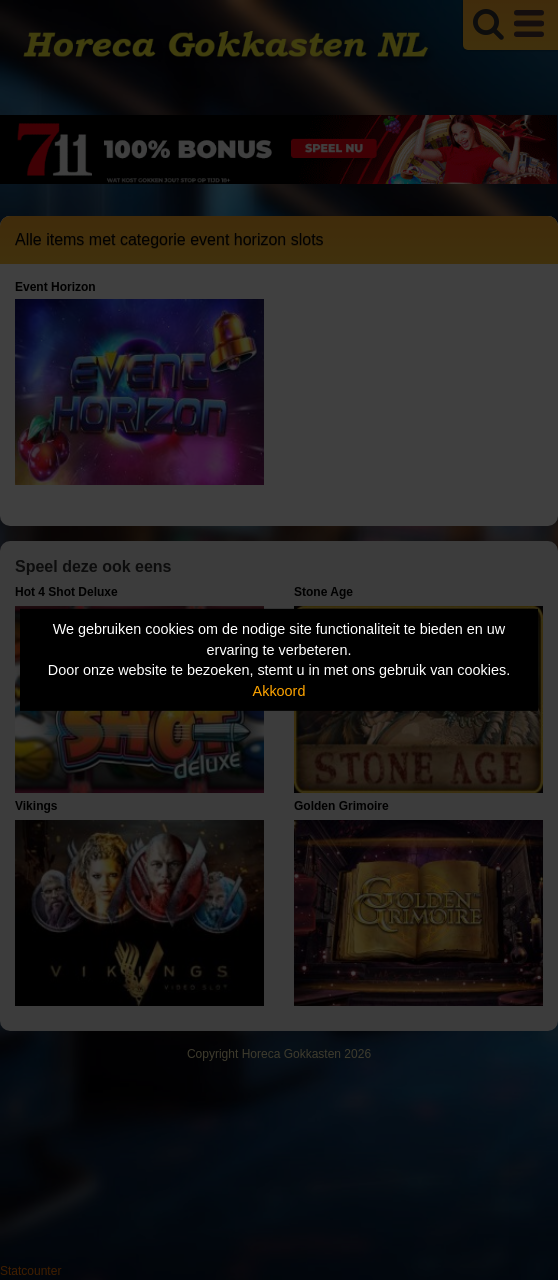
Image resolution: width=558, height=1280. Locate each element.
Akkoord (279, 691)
